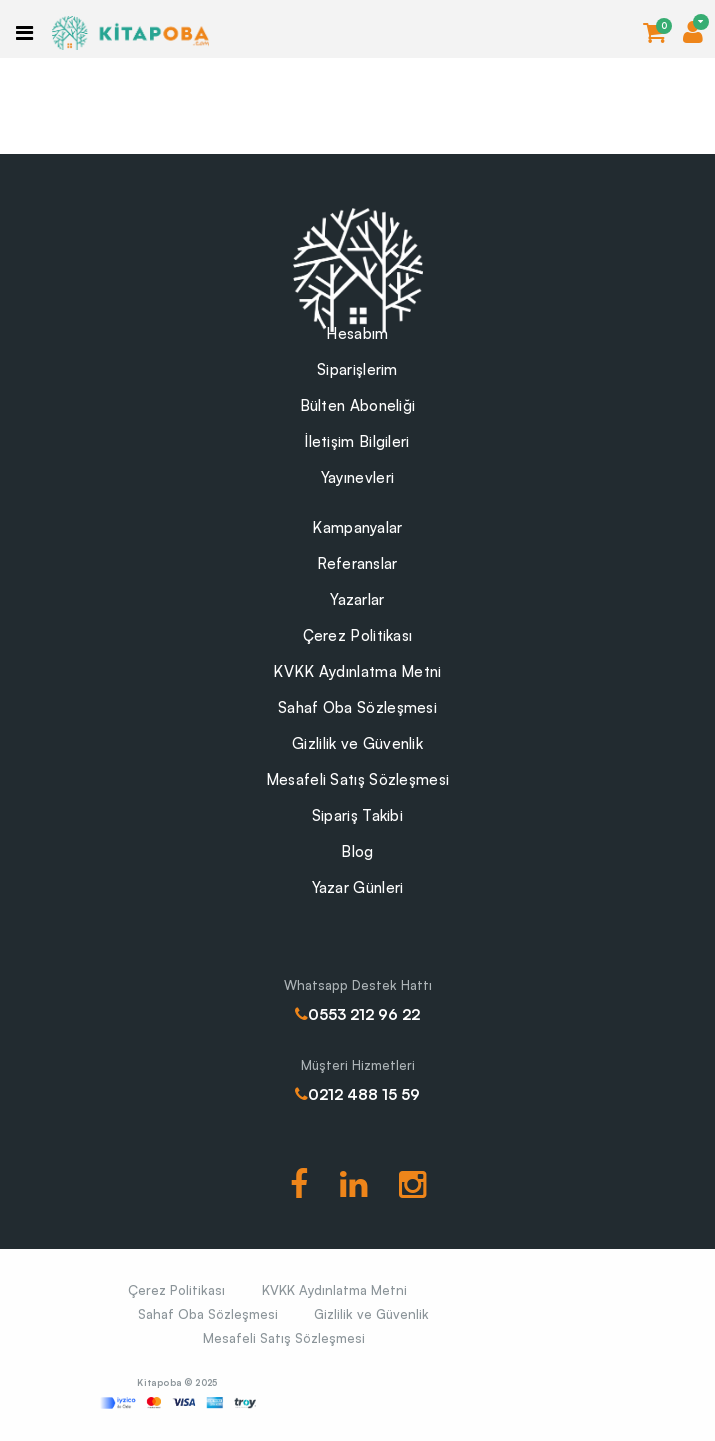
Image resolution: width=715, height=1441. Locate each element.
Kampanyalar (357, 527)
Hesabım (357, 333)
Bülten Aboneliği (358, 405)
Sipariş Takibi (357, 815)
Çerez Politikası (358, 635)
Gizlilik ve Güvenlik (357, 743)
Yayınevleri (357, 477)
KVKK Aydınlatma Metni (357, 671)
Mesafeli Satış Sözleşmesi (358, 779)
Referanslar (357, 563)
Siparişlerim (357, 369)
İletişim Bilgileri (357, 441)
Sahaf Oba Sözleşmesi (357, 707)
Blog (357, 851)
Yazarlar (357, 599)
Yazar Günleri (358, 887)
